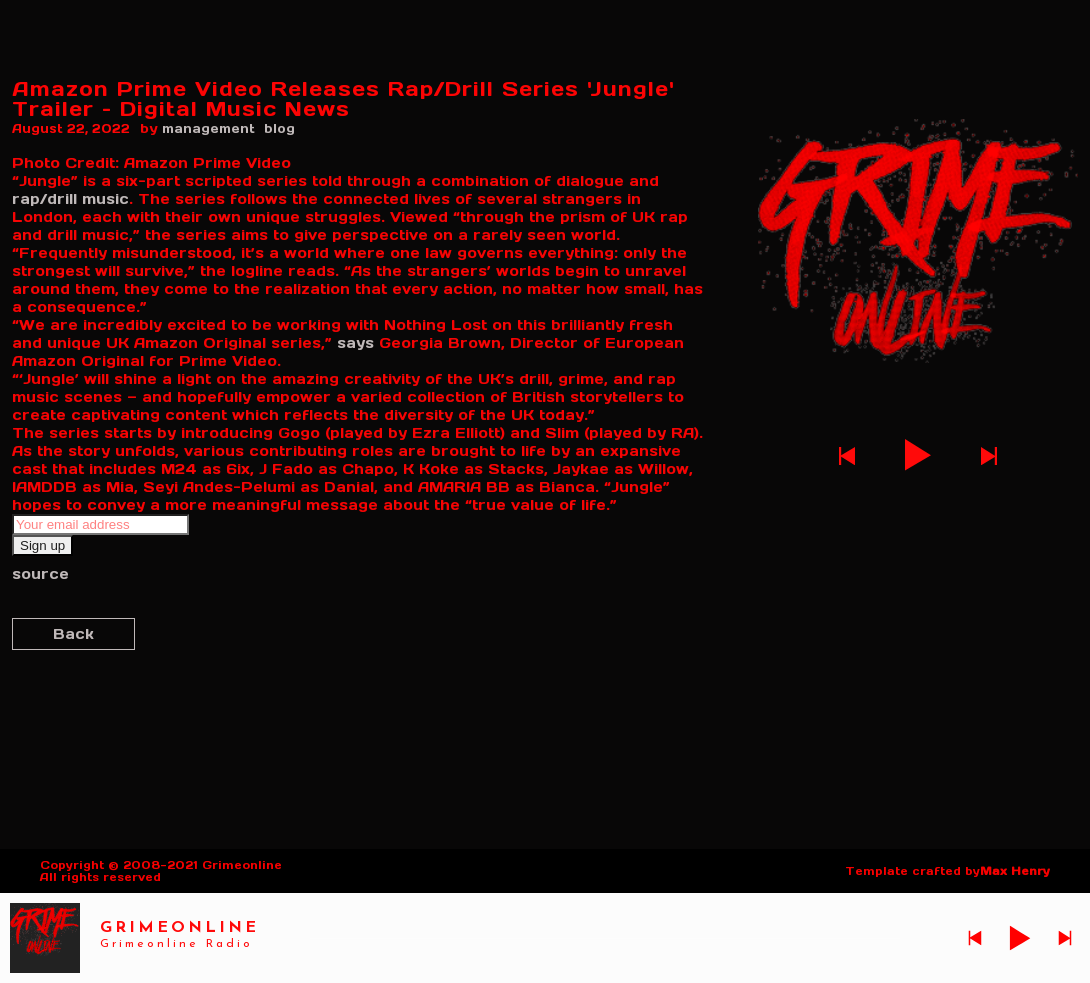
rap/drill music (70, 199)
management (208, 128)
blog (279, 128)
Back (73, 634)
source (40, 574)
